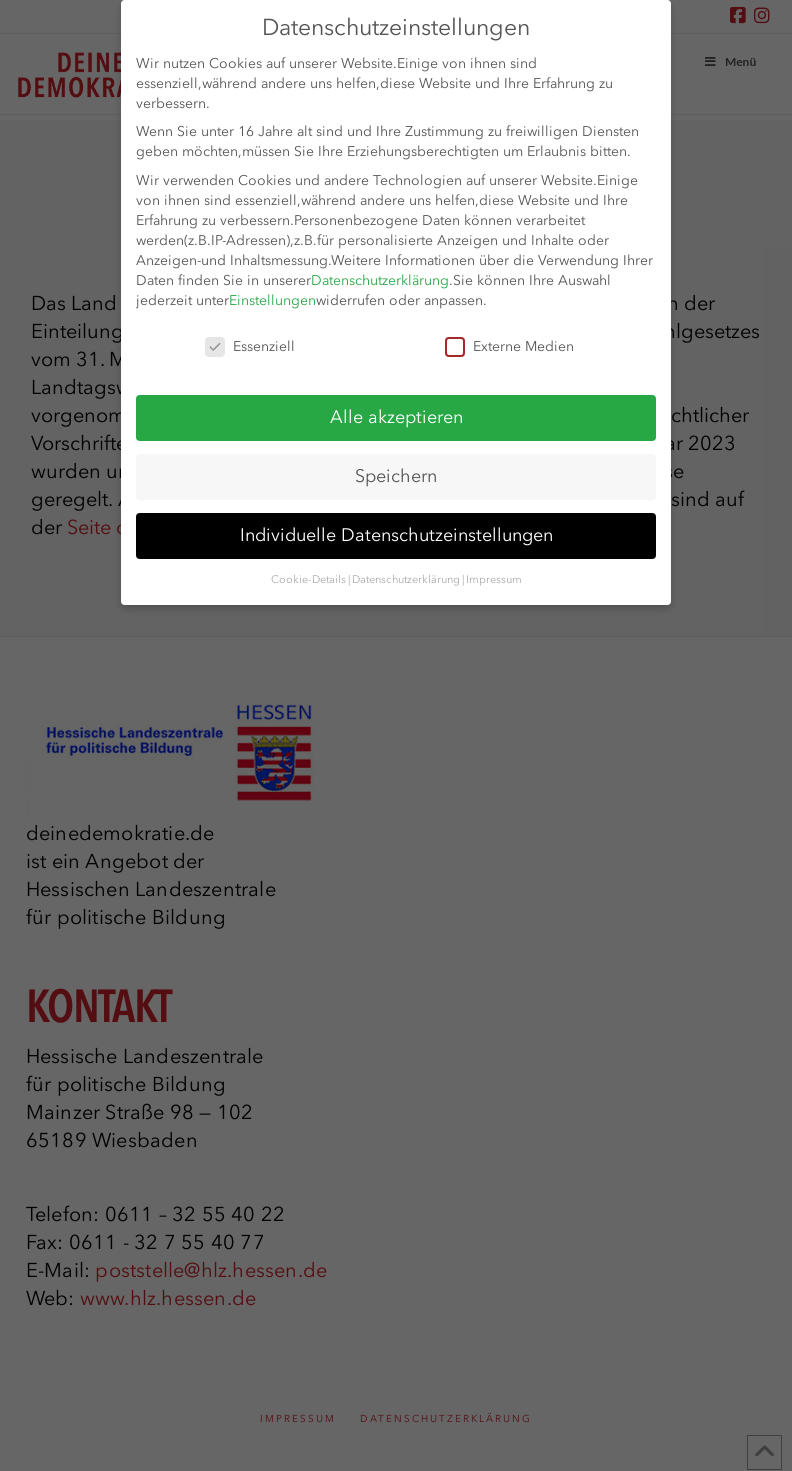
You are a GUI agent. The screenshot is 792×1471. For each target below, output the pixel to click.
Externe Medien (509, 347)
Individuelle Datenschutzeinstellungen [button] (396, 535)
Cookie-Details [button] (308, 579)
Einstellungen (272, 300)
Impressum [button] (494, 579)
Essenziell (250, 347)
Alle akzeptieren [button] (396, 417)
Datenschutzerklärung (380, 280)
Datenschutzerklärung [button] (406, 579)
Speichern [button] (396, 476)
